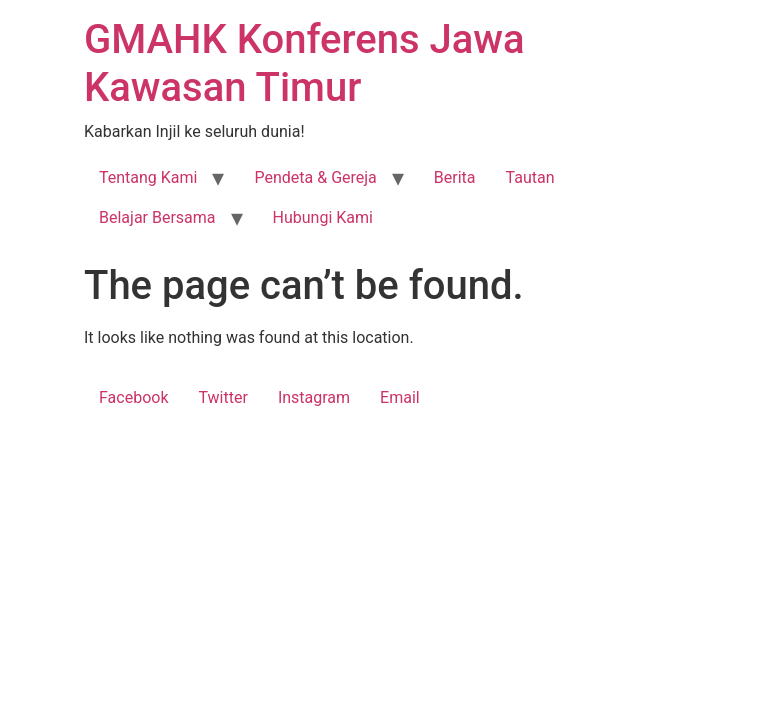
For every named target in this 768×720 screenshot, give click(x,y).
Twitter (222, 397)
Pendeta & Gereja (315, 177)
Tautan (530, 177)
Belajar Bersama (157, 217)
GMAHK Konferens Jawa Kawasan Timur (304, 63)
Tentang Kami (148, 177)
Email (400, 397)
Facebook (133, 397)
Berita (455, 177)
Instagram (314, 397)
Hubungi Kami (323, 217)
